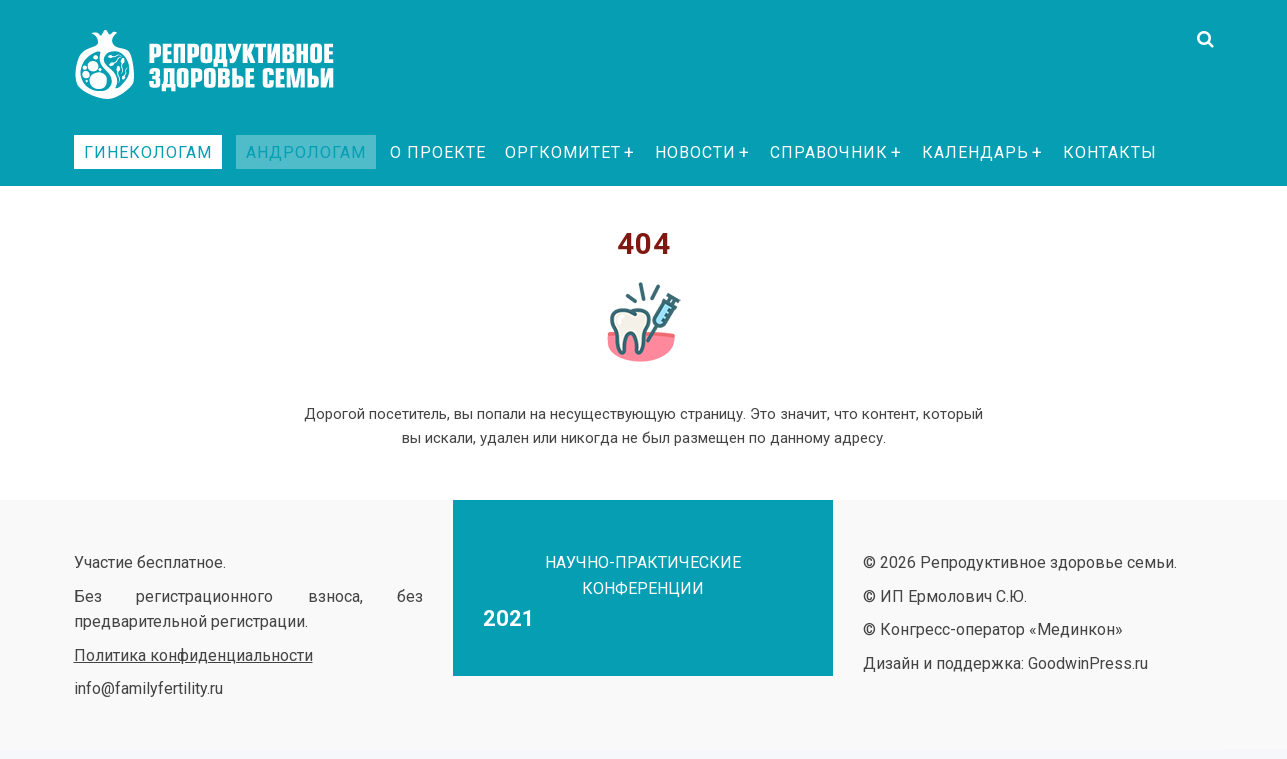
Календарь (975, 152)
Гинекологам (148, 152)
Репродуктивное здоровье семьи (224, 65)
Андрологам (306, 152)
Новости (695, 152)
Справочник (829, 152)
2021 (509, 618)
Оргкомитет (563, 152)
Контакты (1110, 152)
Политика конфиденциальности (193, 655)
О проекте (438, 152)
